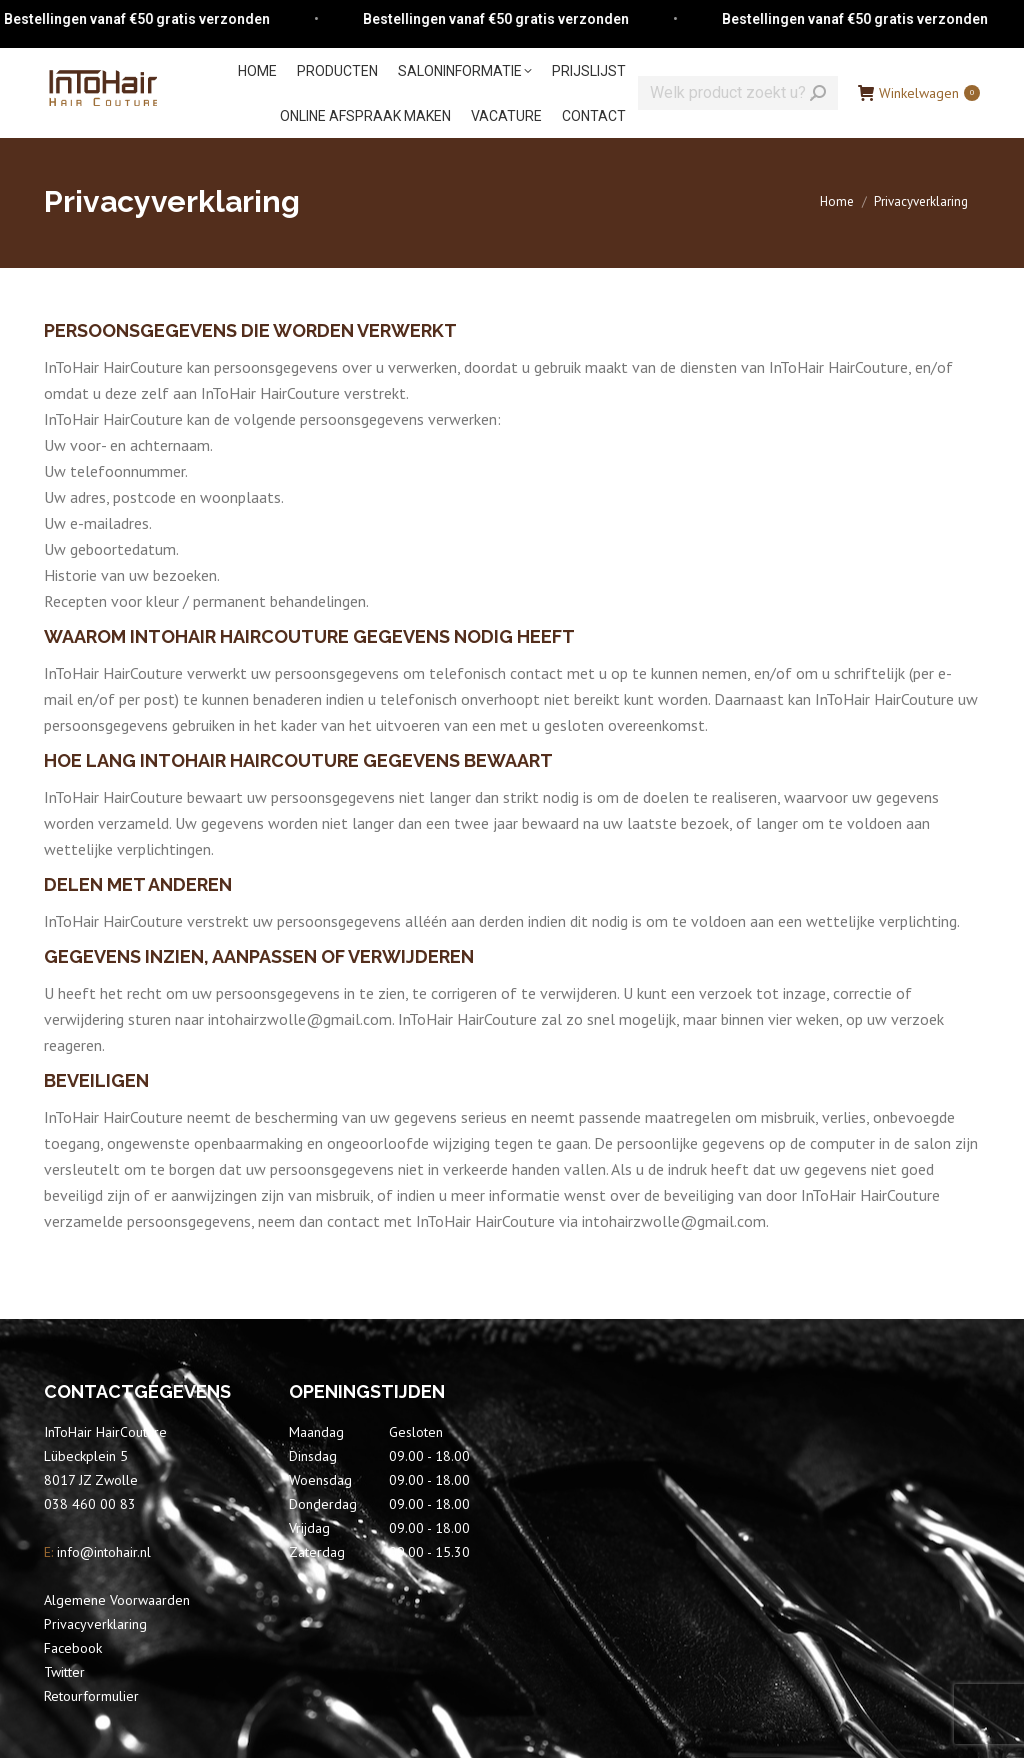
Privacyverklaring (95, 1624)
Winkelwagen (919, 93)
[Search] (738, 93)
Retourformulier (91, 1696)
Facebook (73, 1648)
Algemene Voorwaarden (117, 1600)
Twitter (64, 1672)
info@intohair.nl (102, 1552)
